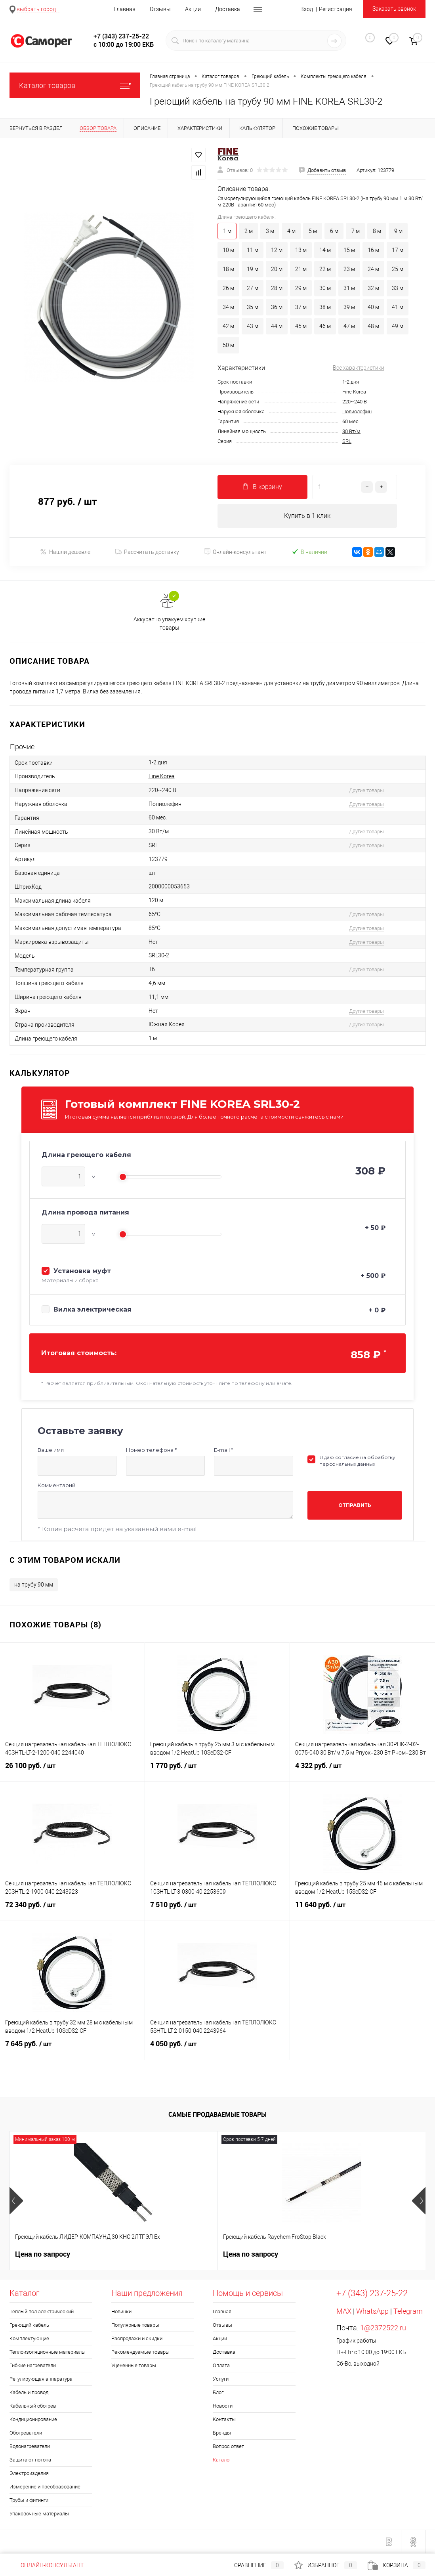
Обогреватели (26, 2433)
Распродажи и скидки (136, 2339)
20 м (276, 269)
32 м (373, 288)
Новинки (121, 2312)
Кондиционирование (33, 2420)
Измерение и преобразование (45, 2487)
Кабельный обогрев (33, 2406)
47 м (349, 326)
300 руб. (311, 2254)
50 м (228, 345)
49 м (397, 326)
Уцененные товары (133, 2366)
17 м (397, 250)
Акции (193, 9)
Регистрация (335, 9)
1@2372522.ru (383, 2328)
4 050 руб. (217, 2049)
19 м (252, 269)
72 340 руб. (72, 1910)
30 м (325, 288)
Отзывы (160, 9)
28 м (276, 288)
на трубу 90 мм (33, 1585)
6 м (334, 231)
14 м (325, 250)
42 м (228, 326)
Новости (223, 2406)
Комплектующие (29, 2339)
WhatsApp (372, 2311)
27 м (252, 288)
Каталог (222, 2460)
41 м (397, 307)
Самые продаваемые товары (217, 2114)
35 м (252, 307)
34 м (228, 307)
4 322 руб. (362, 1771)
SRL (346, 441)
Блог (218, 2393)
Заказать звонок (394, 9)
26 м (228, 288)
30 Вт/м (351, 431)
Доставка (227, 9)
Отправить (354, 1506)
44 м (276, 326)
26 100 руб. (72, 1771)
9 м (398, 231)
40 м (373, 307)
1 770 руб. (217, 1771)
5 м (313, 231)
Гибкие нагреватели (33, 2366)
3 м (270, 231)
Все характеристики (358, 368)
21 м (301, 269)
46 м (325, 326)
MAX (343, 2311)
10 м (228, 250)
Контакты (224, 2420)
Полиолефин (357, 411)
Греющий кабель (29, 2325)
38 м (325, 307)
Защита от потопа (30, 2460)
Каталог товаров (75, 85)
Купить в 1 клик (307, 515)
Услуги (221, 2379)
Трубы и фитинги (29, 2500)
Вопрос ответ (228, 2447)
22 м (325, 269)
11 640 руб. (362, 1910)
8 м (377, 231)
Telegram (408, 2311)
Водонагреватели (30, 2447)
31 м (349, 288)
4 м (291, 231)
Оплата (221, 2366)
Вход (306, 9)
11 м (252, 250)
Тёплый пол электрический (42, 2312)
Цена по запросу (42, 2254)
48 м (373, 326)
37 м (301, 307)
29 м (301, 288)
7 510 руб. (217, 1910)
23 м (349, 269)
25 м (397, 269)
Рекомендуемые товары (140, 2352)
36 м (276, 307)
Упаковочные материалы (39, 2514)
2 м (248, 231)
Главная (124, 9)
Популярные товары (135, 2325)
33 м (397, 288)
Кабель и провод (29, 2393)
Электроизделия (29, 2474)
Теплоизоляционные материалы (48, 2352)
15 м (349, 250)
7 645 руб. (72, 2049)
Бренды (222, 2433)
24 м (373, 269)
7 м (355, 231)
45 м (301, 326)
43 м (252, 326)
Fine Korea (354, 392)
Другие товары (366, 790)
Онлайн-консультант (235, 551)
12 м (276, 250)
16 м (373, 250)
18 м (228, 269)
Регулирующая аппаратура (41, 2379)
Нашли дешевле (65, 551)
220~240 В (354, 402)
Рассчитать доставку (147, 552)
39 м (349, 307)
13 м (301, 250)
